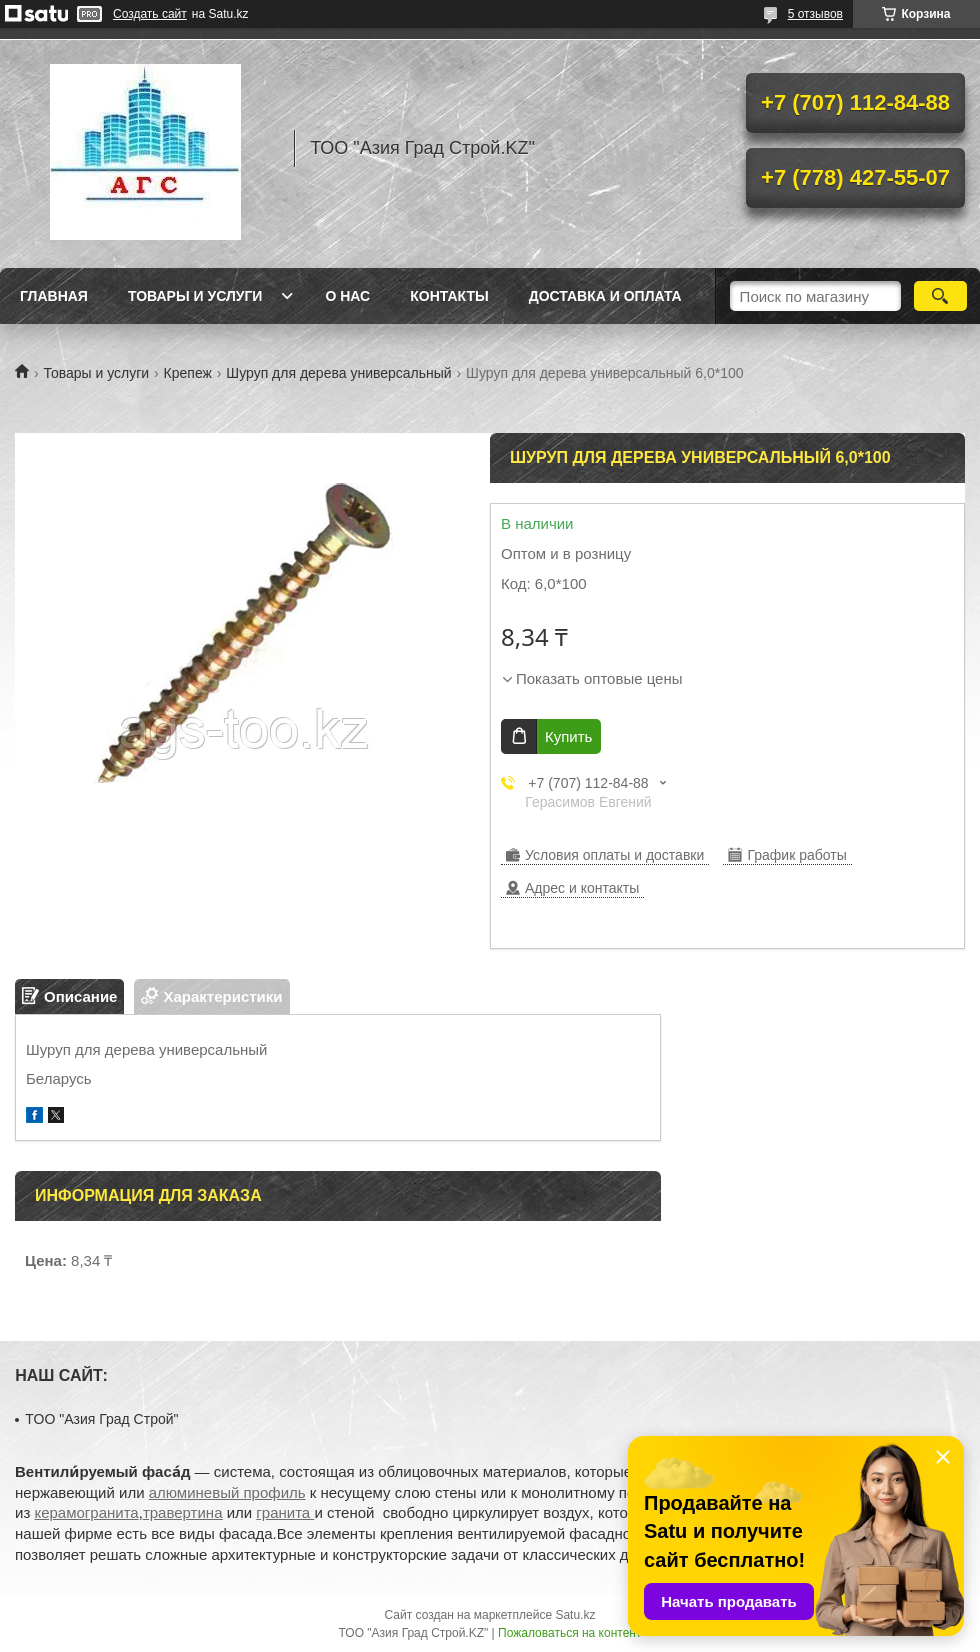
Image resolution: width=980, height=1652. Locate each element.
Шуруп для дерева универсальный (338, 373)
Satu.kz (575, 1615)
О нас (347, 296)
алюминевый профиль (227, 1492)
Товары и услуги (195, 296)
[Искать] (940, 296)
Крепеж (188, 373)
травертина (183, 1512)
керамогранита (86, 1512)
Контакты (449, 296)
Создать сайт (150, 14)
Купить (568, 736)
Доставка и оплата (605, 296)
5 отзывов (815, 14)
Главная (54, 296)
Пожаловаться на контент (569, 1633)
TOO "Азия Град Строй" (101, 1419)
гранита (285, 1512)
